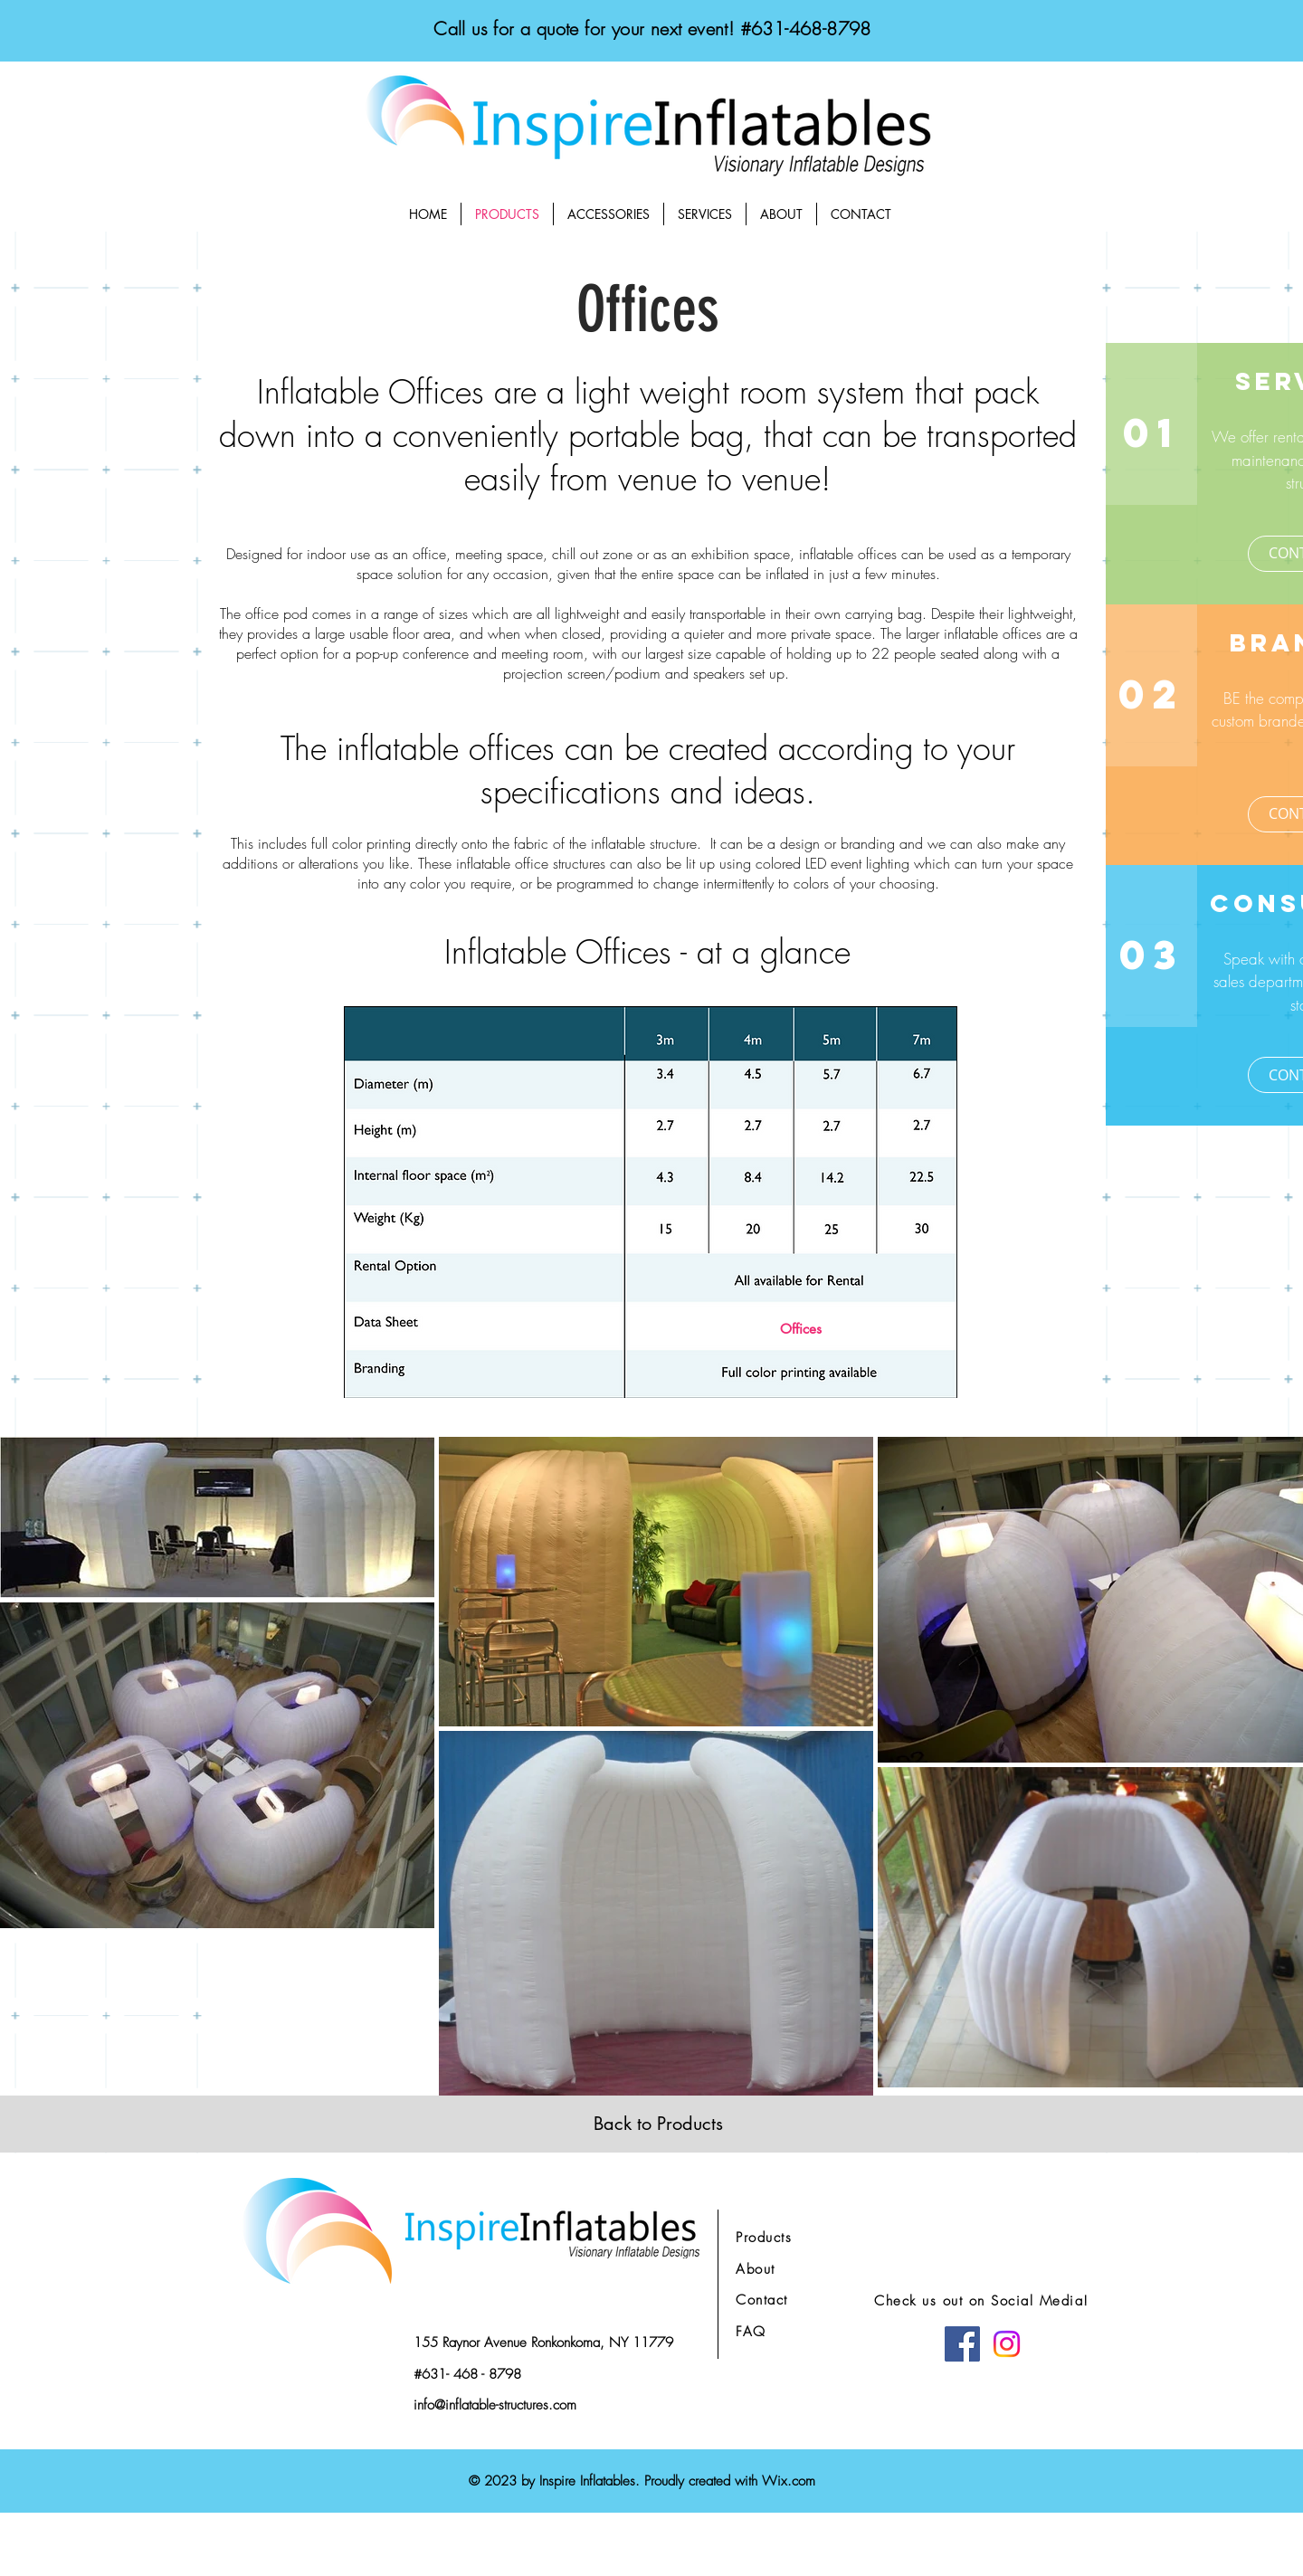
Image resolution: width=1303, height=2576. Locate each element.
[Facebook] (962, 2344)
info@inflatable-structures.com (495, 2405)
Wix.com (788, 2481)
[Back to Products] (658, 2123)
